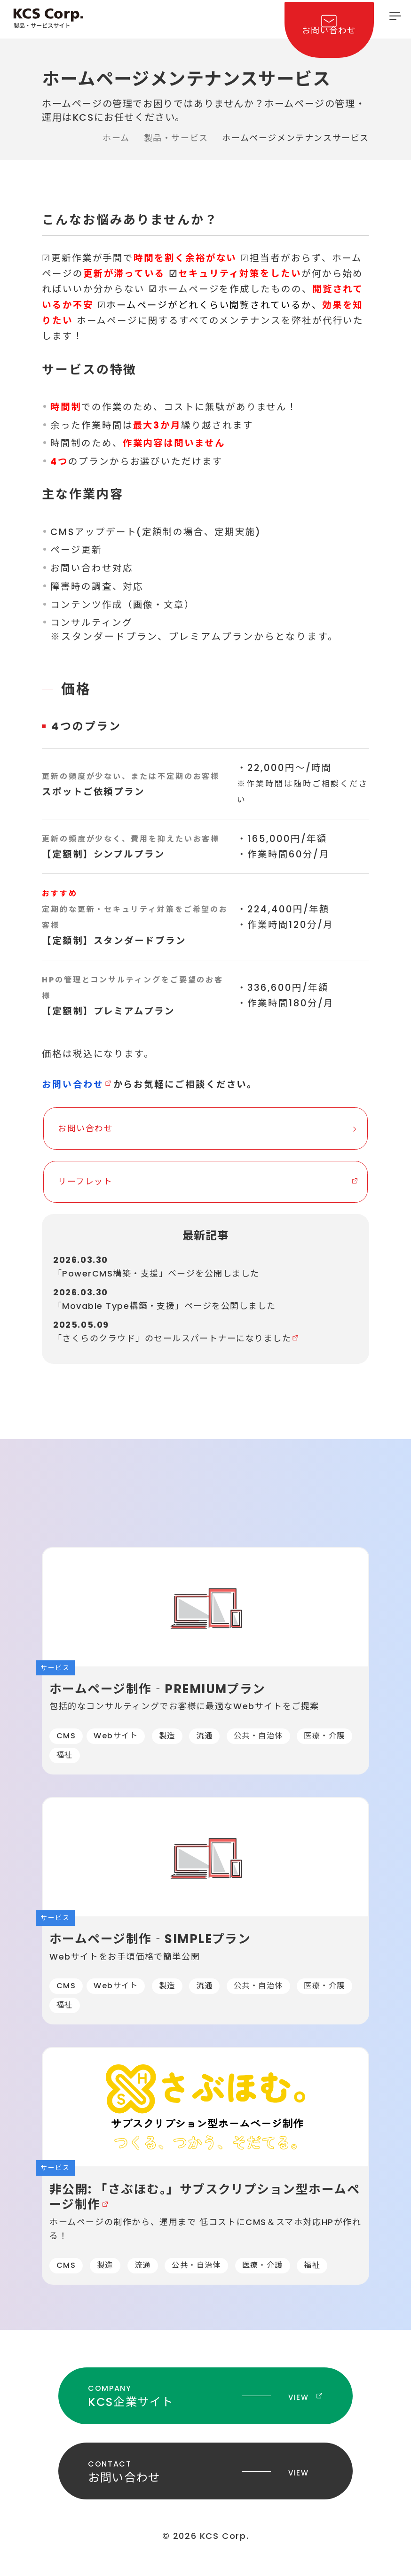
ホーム (116, 138)
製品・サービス (176, 138)
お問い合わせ (324, 40)
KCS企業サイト (205, 2413)
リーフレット (84, 1185)
